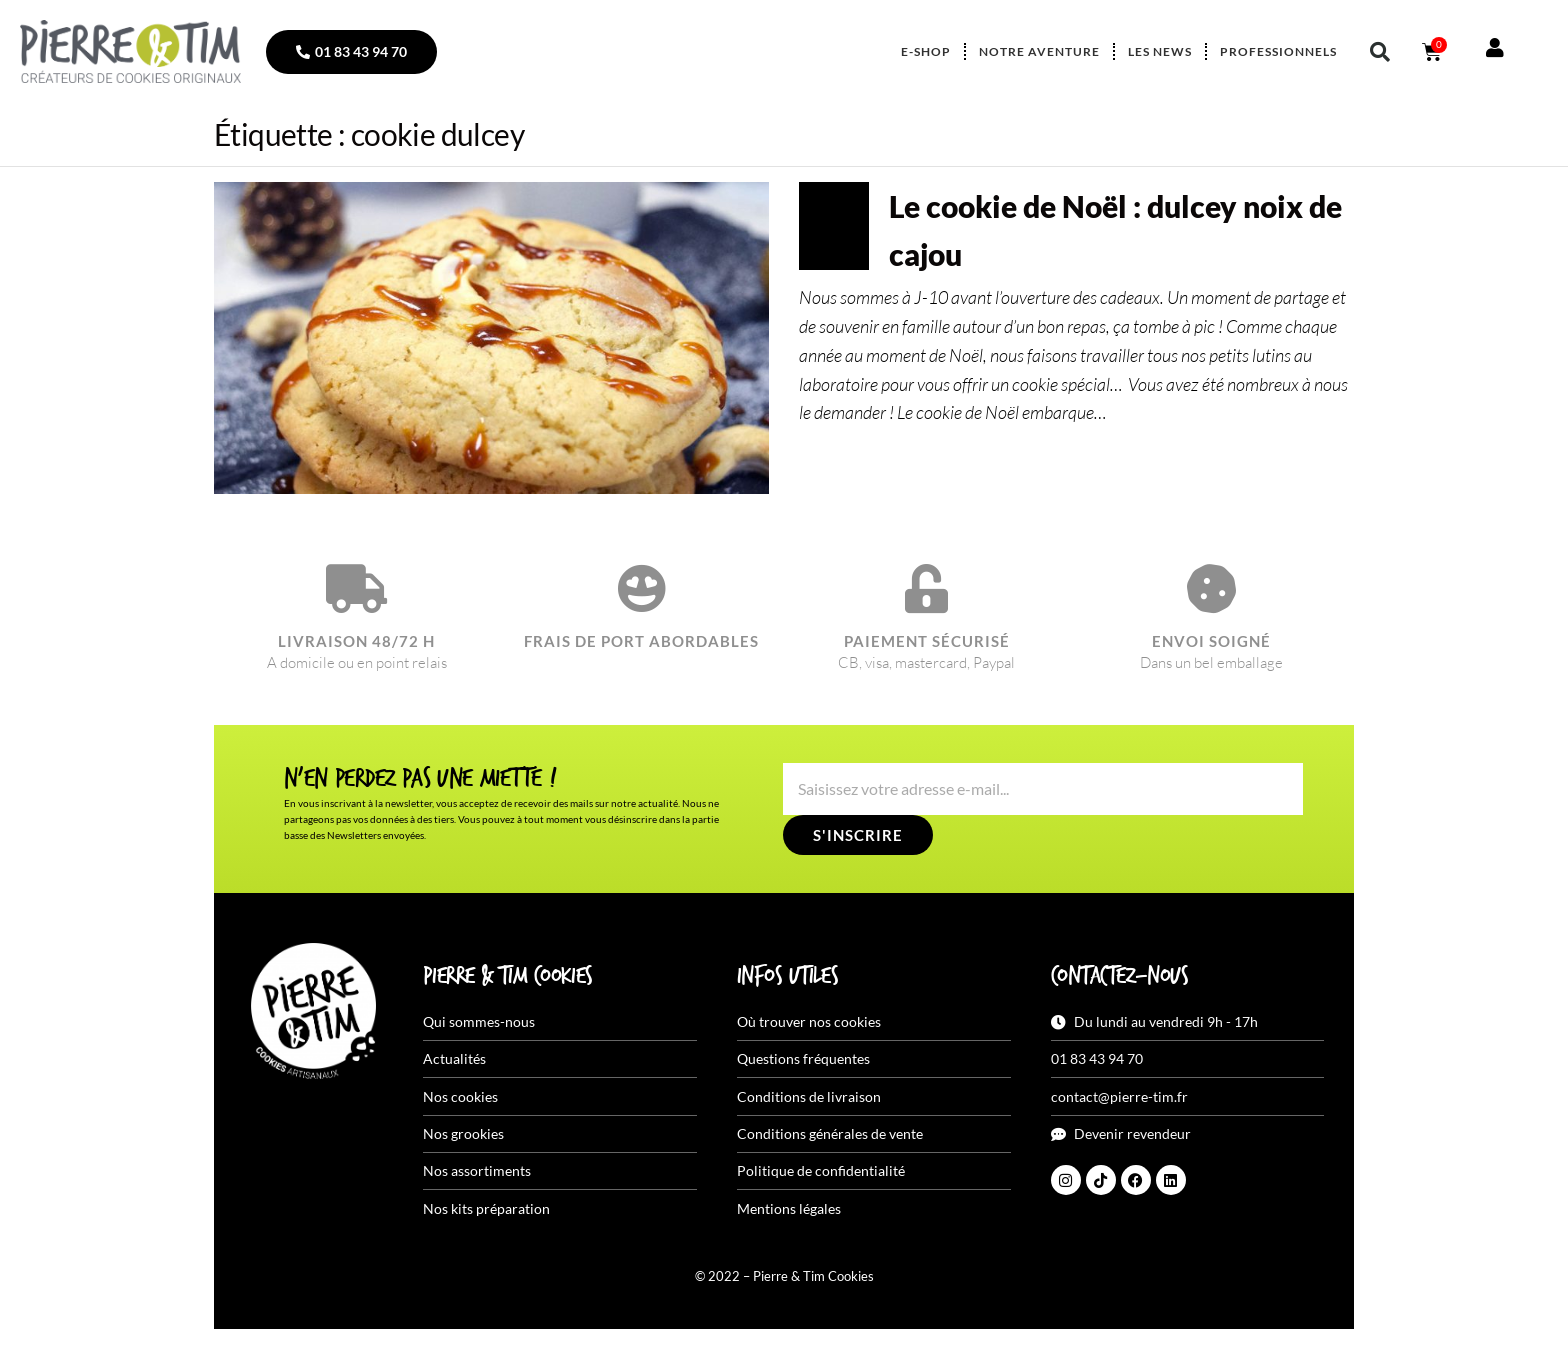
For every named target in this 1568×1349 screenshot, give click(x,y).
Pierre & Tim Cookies (508, 977)
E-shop (926, 51)
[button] (1380, 52)
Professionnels (1278, 51)
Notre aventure (1039, 51)
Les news (1160, 51)
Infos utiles (787, 977)
